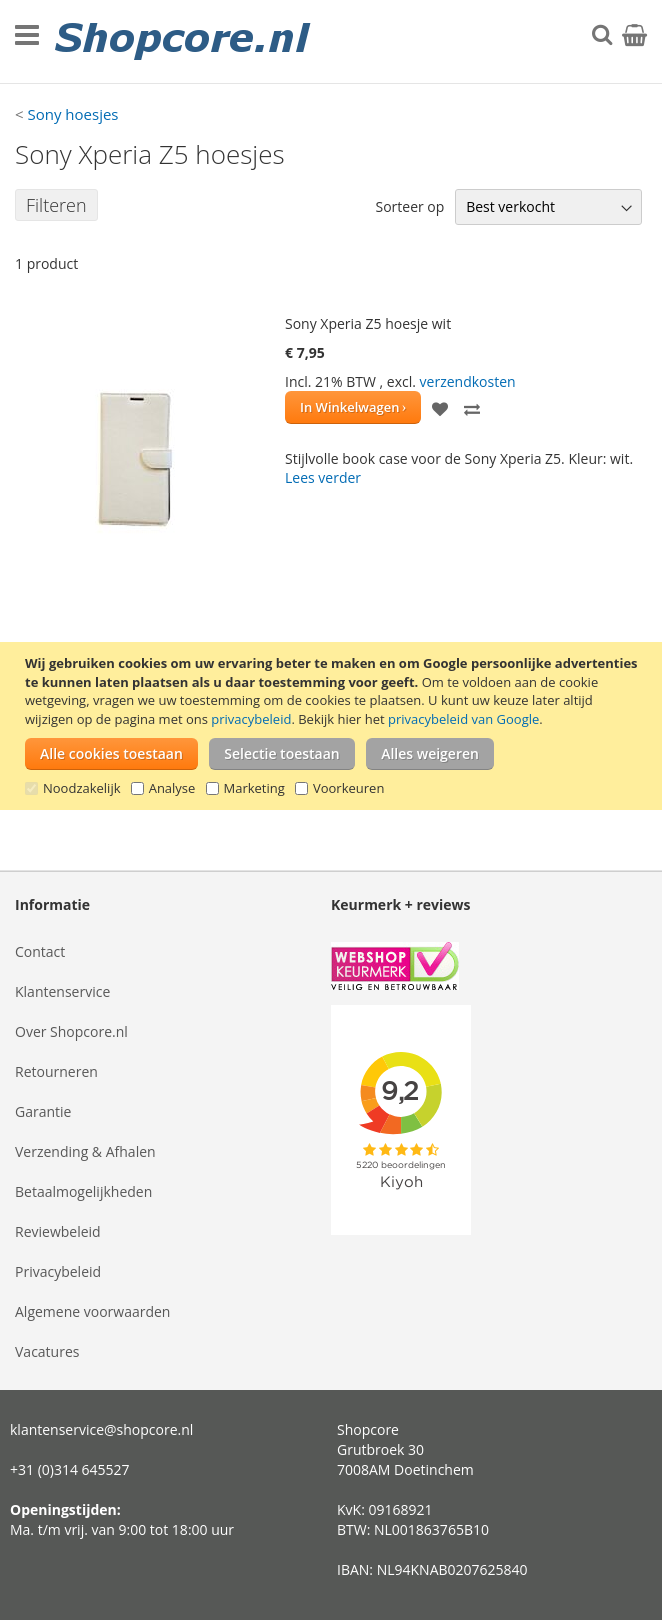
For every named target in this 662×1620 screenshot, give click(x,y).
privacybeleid (251, 719)
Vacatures (47, 1351)
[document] (333, 726)
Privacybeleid (58, 1271)
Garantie (43, 1111)
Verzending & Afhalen (85, 1151)
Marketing (254, 788)
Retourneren (56, 1071)
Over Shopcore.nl (71, 1031)
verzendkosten (468, 381)
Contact (40, 951)
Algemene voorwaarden (92, 1311)
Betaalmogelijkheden (83, 1191)
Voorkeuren (348, 788)
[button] (440, 407)
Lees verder (323, 477)
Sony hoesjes (72, 114)
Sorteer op (409, 206)
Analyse (172, 788)
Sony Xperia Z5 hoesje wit (368, 323)
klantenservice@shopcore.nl (101, 1429)
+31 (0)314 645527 (70, 1469)
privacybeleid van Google (463, 719)
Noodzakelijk (82, 788)
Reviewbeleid (58, 1231)
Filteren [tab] (56, 205)
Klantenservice (62, 991)
